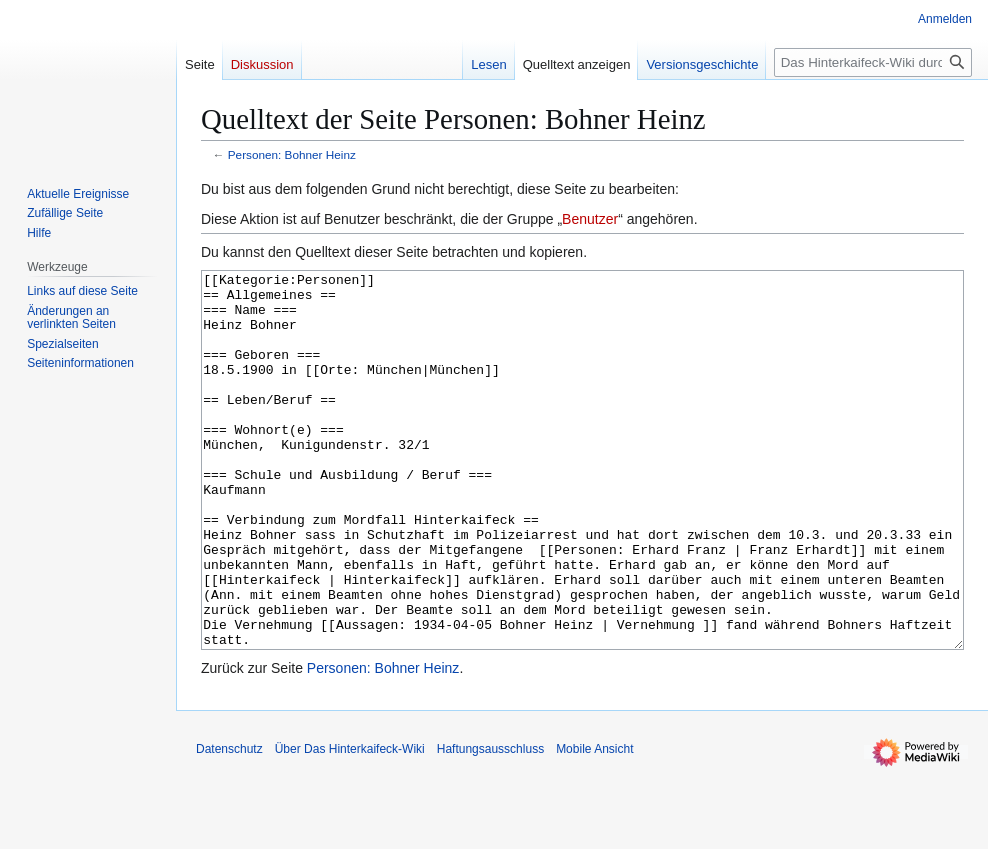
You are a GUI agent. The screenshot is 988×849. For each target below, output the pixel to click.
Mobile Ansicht (594, 824)
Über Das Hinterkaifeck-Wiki (350, 824)
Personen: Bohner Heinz (292, 154)
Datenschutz (229, 824)
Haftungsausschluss (490, 824)
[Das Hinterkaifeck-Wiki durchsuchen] (873, 62)
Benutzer (590, 219)
